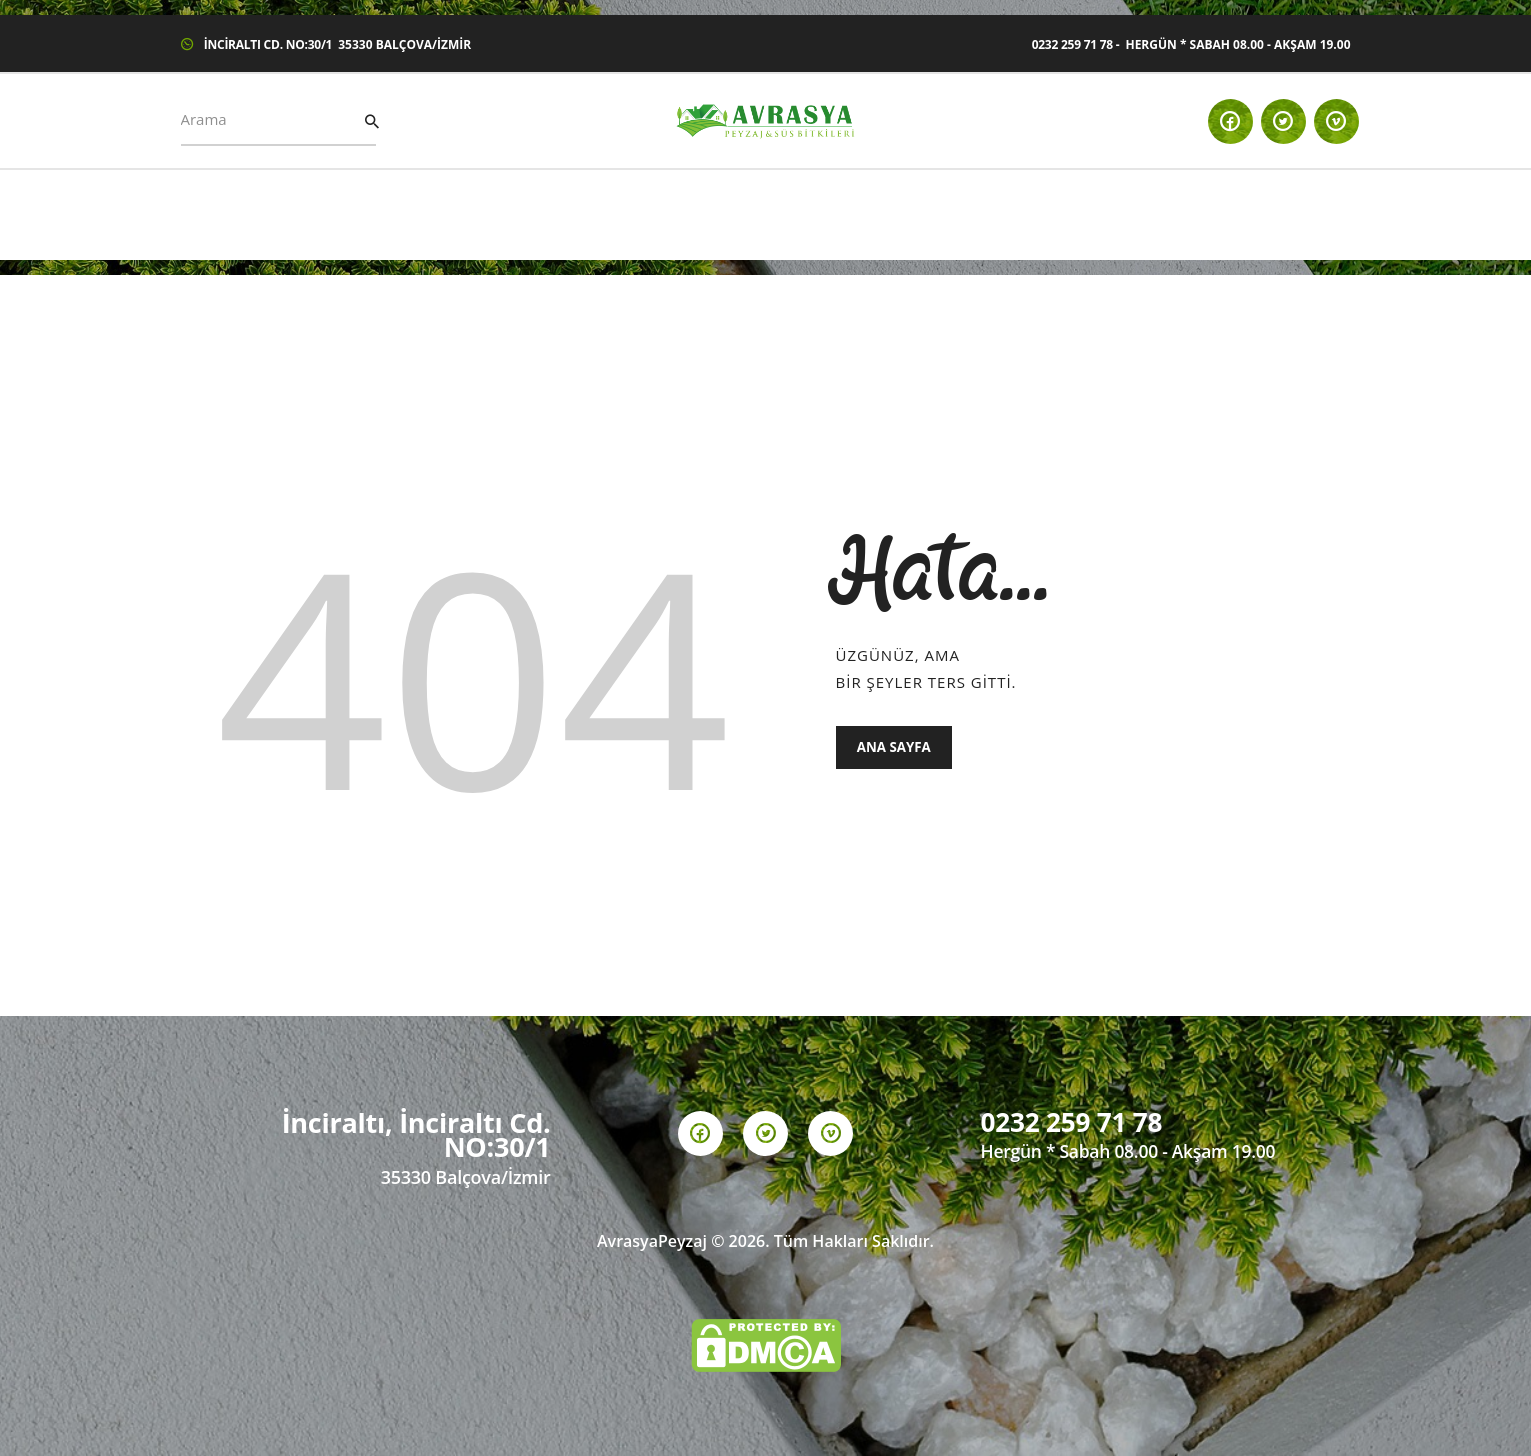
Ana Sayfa (896, 748)
